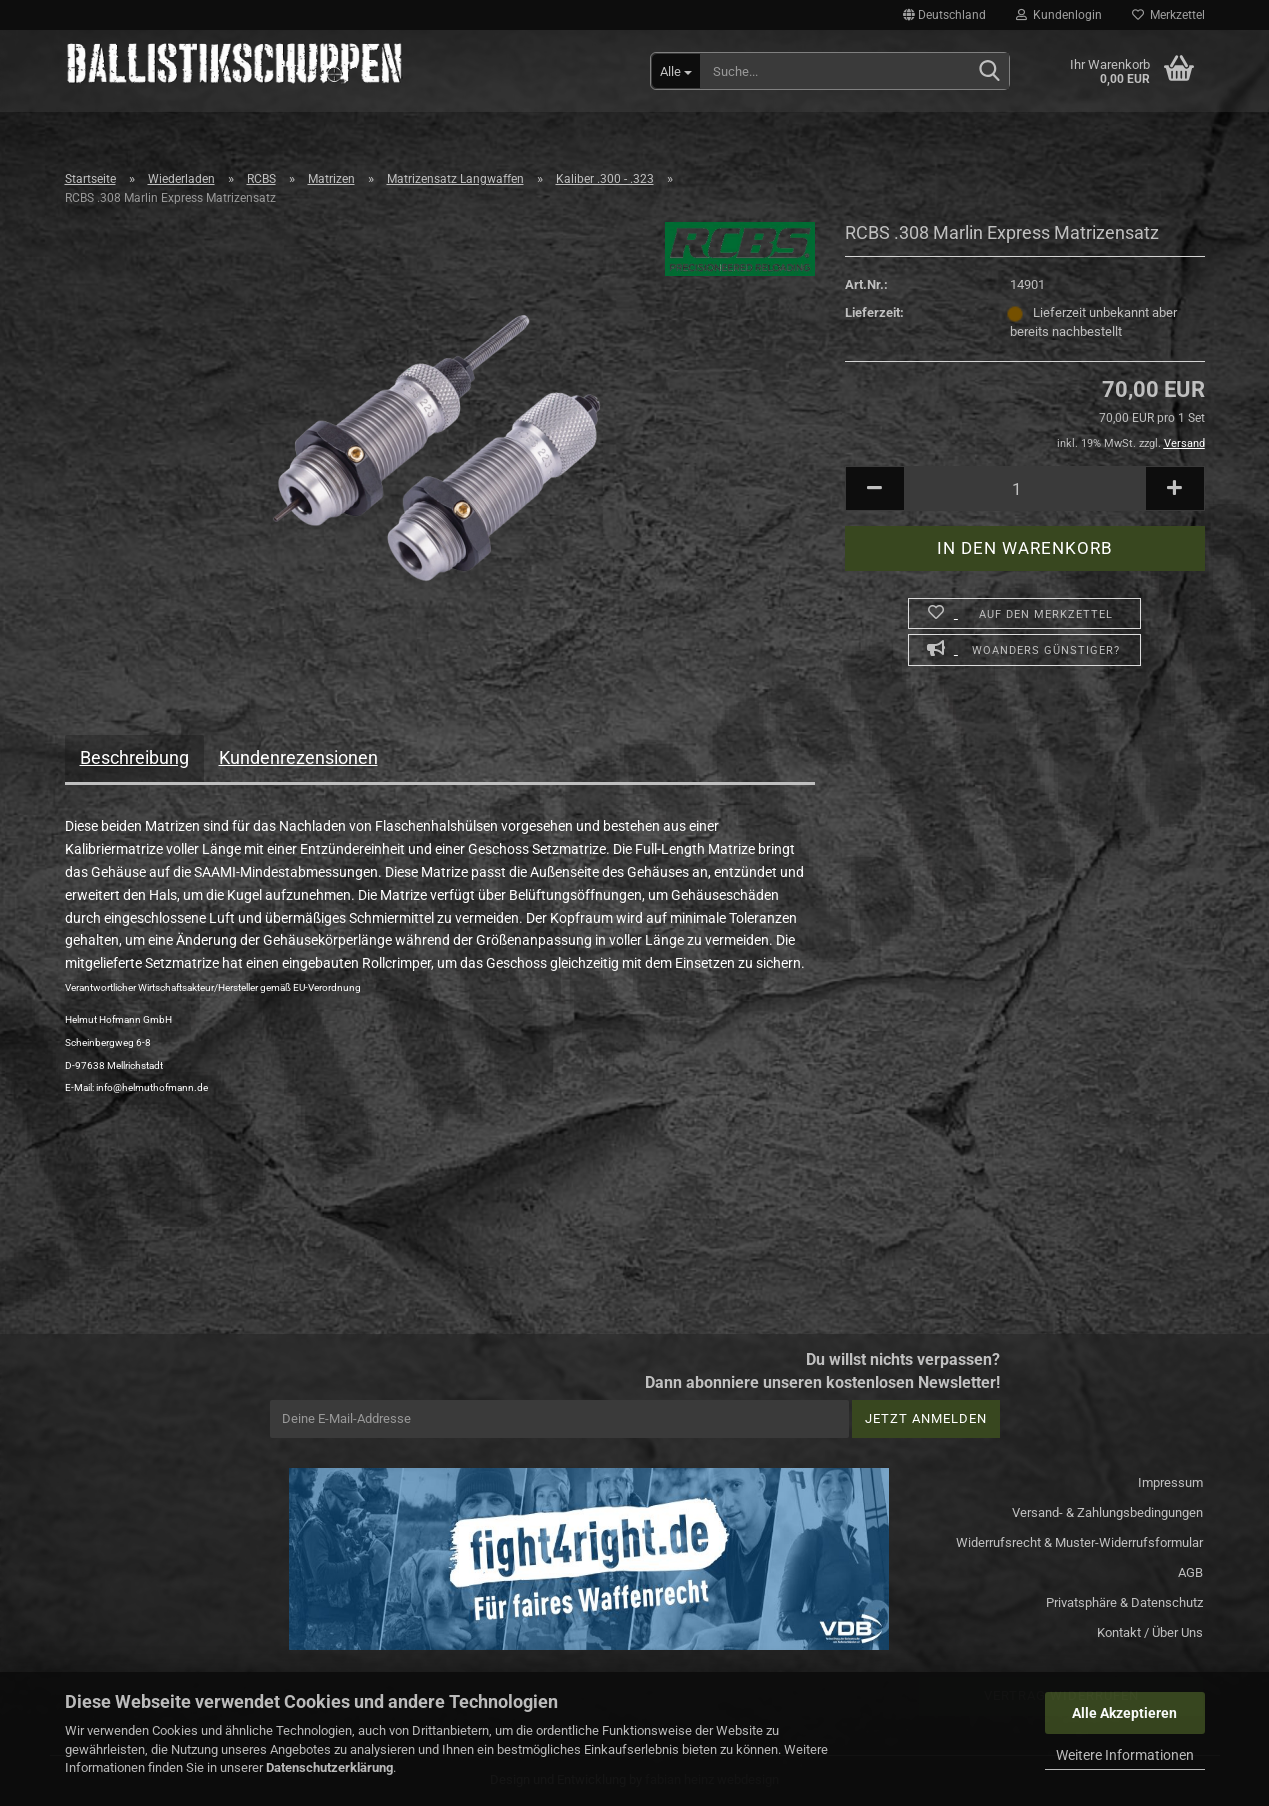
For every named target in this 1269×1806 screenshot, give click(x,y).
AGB (1190, 1572)
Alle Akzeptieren (1124, 1713)
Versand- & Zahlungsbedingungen (1107, 1512)
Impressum (1170, 1482)
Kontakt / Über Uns (1150, 1632)
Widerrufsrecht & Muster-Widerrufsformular (1079, 1542)
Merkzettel (1168, 15)
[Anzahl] (1025, 488)
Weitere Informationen (1125, 1755)
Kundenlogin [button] (1059, 15)
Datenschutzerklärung (329, 1767)
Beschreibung (134, 757)
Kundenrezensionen (298, 757)
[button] (944, 15)
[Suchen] (990, 72)
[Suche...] (676, 71)
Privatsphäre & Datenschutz (1124, 1602)
